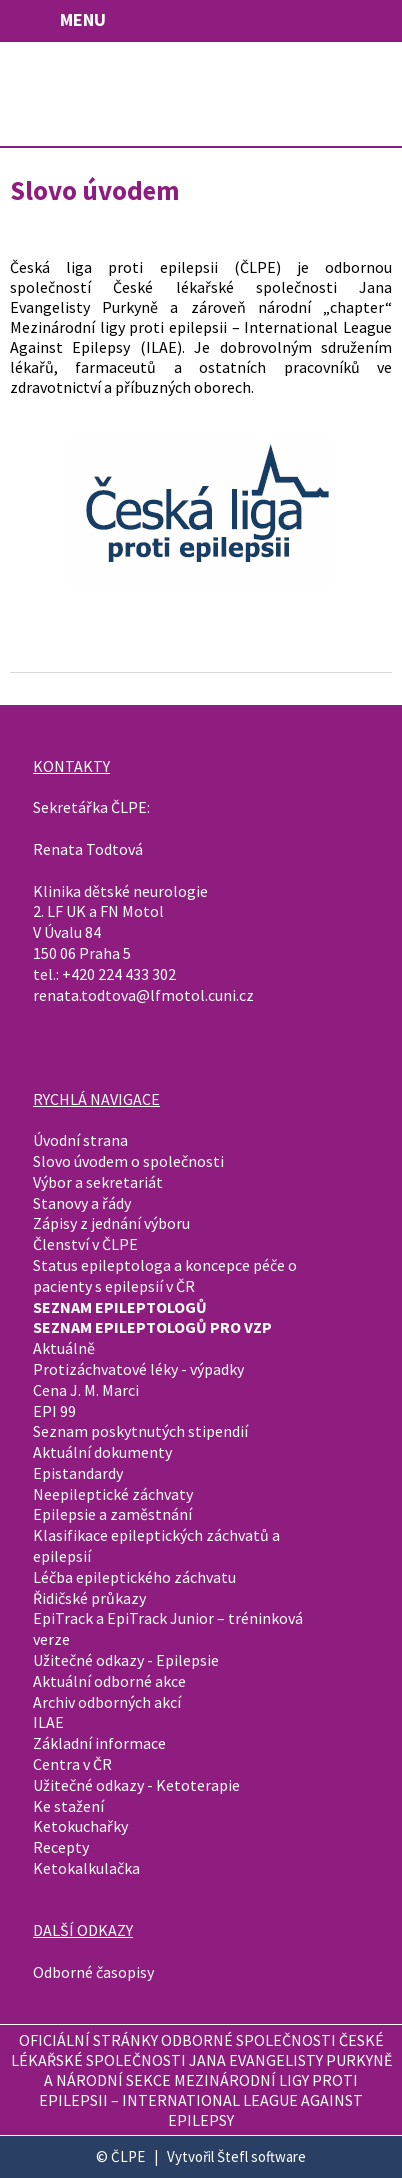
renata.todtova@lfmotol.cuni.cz (143, 995)
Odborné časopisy (93, 1972)
